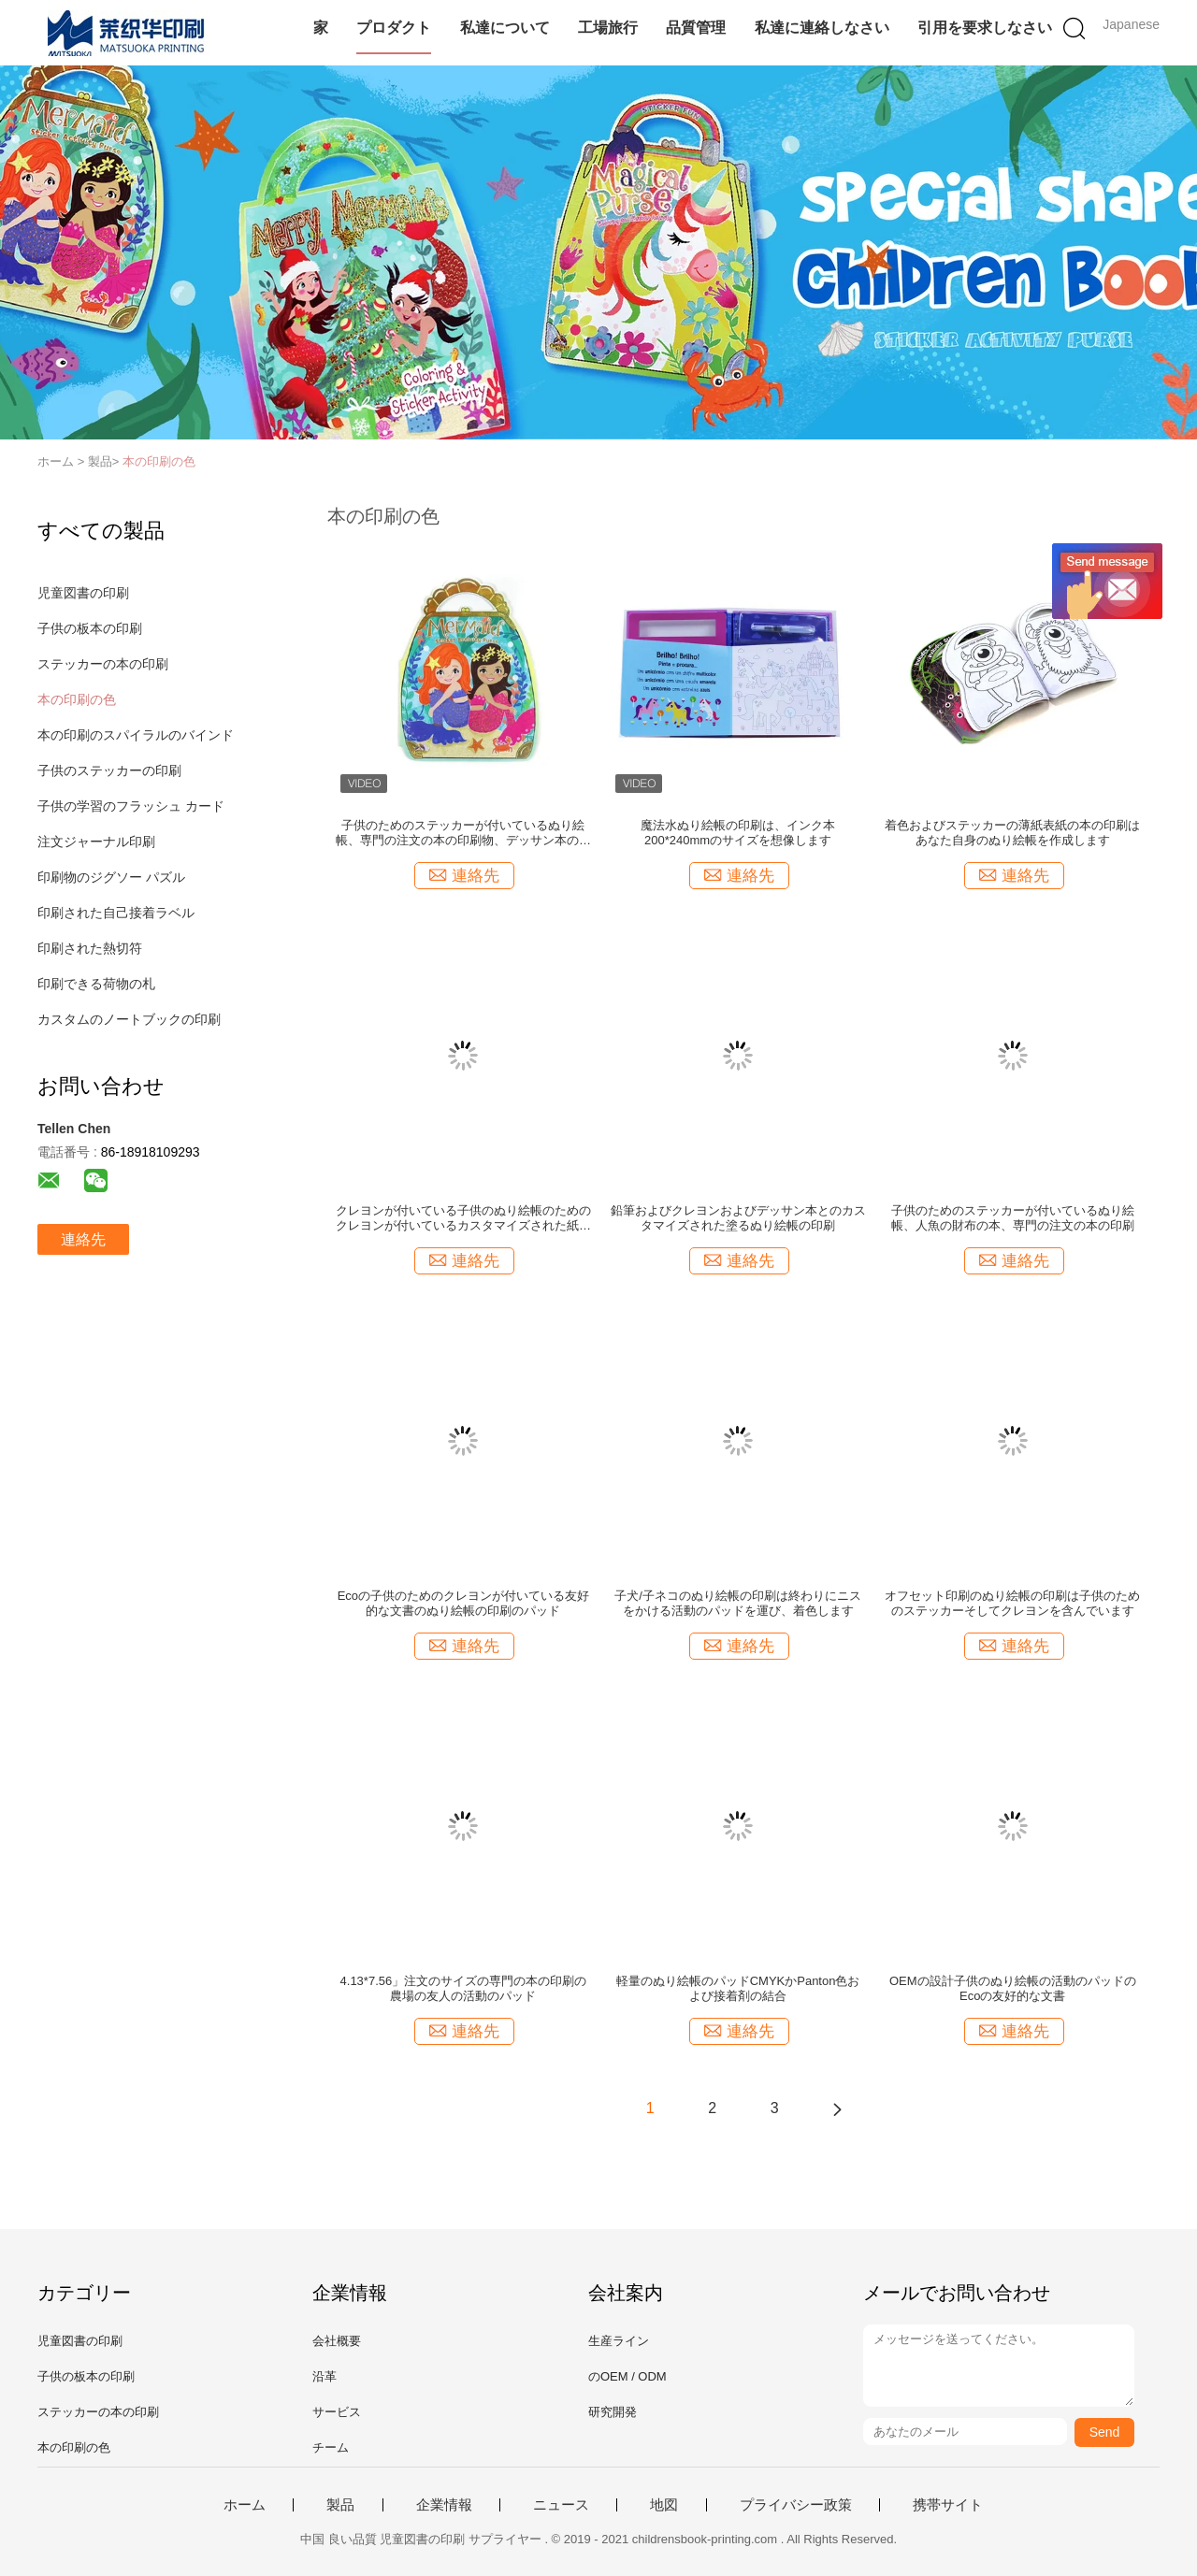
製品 (340, 2504)
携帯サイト (948, 2504)
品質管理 (696, 28)
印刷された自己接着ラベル (116, 912)
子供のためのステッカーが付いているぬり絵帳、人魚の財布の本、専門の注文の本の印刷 (1012, 1217)
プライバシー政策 (796, 2504)
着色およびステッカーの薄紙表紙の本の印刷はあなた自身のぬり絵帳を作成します (1012, 832)
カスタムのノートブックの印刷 (129, 1019)
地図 (664, 2504)
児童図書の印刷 (83, 592)
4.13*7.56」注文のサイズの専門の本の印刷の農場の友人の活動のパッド (463, 1988)
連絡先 (83, 1239)
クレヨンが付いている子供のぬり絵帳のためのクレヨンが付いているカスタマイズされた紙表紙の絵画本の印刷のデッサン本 (463, 1218)
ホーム (245, 2504)
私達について (505, 28)
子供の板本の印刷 (89, 628)
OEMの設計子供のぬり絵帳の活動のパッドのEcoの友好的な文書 (1012, 1988)
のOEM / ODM (627, 2376)
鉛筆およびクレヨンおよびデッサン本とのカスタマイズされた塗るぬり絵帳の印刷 (738, 1217)
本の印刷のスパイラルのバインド (135, 734)
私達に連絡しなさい (822, 28)
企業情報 (444, 2504)
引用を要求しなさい (984, 28)
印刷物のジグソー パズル (111, 877)
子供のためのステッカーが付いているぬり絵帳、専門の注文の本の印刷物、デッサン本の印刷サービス (463, 833)
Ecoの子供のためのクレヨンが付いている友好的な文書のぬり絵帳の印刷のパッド (463, 1603)
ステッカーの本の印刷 (102, 663)
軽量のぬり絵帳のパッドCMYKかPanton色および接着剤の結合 (738, 1988)
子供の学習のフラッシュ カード (130, 806)
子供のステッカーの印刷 (109, 770)
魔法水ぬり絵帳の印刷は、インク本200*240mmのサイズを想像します (738, 832)
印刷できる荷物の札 (96, 983)
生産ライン (618, 2341)
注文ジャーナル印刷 (96, 841)
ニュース (561, 2504)
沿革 (324, 2376)
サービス (336, 2412)
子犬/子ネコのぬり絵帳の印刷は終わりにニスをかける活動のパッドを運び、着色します (737, 1603)
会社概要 (336, 2341)
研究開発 (612, 2412)
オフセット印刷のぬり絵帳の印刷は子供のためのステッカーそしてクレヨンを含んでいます (1012, 1603)
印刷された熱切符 (89, 948)
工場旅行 (608, 28)
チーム (330, 2447)
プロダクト (393, 28)
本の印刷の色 (159, 461)
